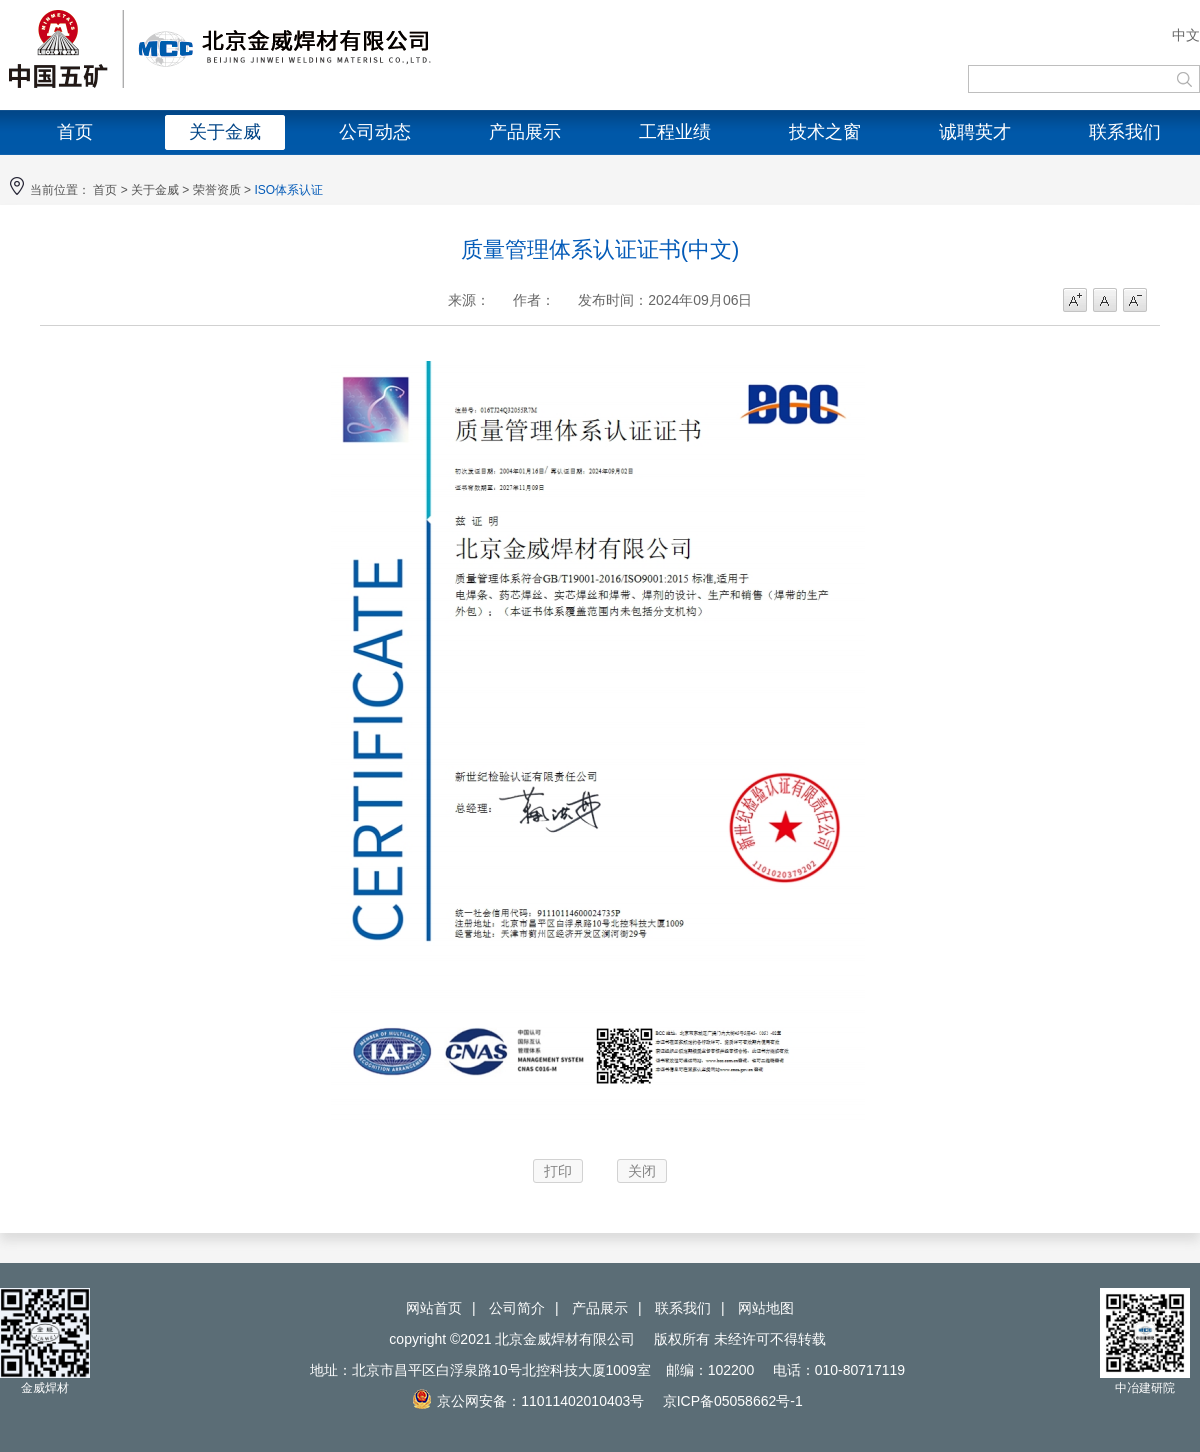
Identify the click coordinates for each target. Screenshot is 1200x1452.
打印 (558, 1171)
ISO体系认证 (288, 190)
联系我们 (1125, 132)
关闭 (642, 1171)
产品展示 (525, 132)
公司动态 (375, 132)
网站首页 (434, 1308)
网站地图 (766, 1308)
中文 (1186, 35)
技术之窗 (825, 132)
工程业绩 (675, 132)
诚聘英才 (975, 132)
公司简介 (517, 1308)
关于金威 (225, 132)
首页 (75, 132)
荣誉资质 (217, 190)
